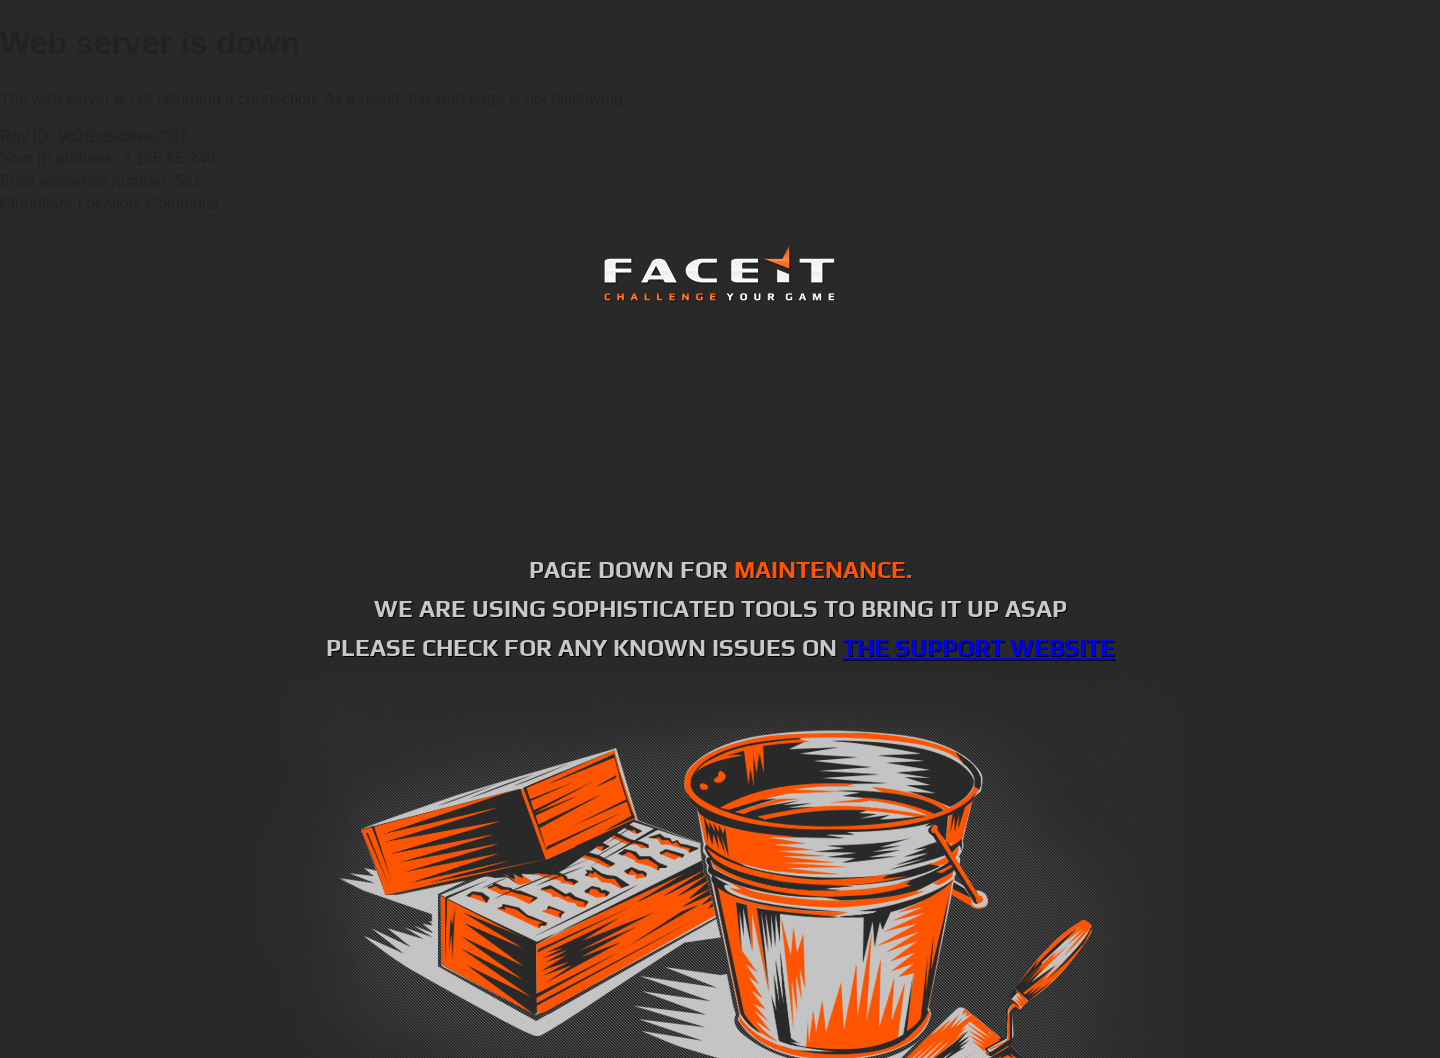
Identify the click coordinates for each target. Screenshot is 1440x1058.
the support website (979, 647)
